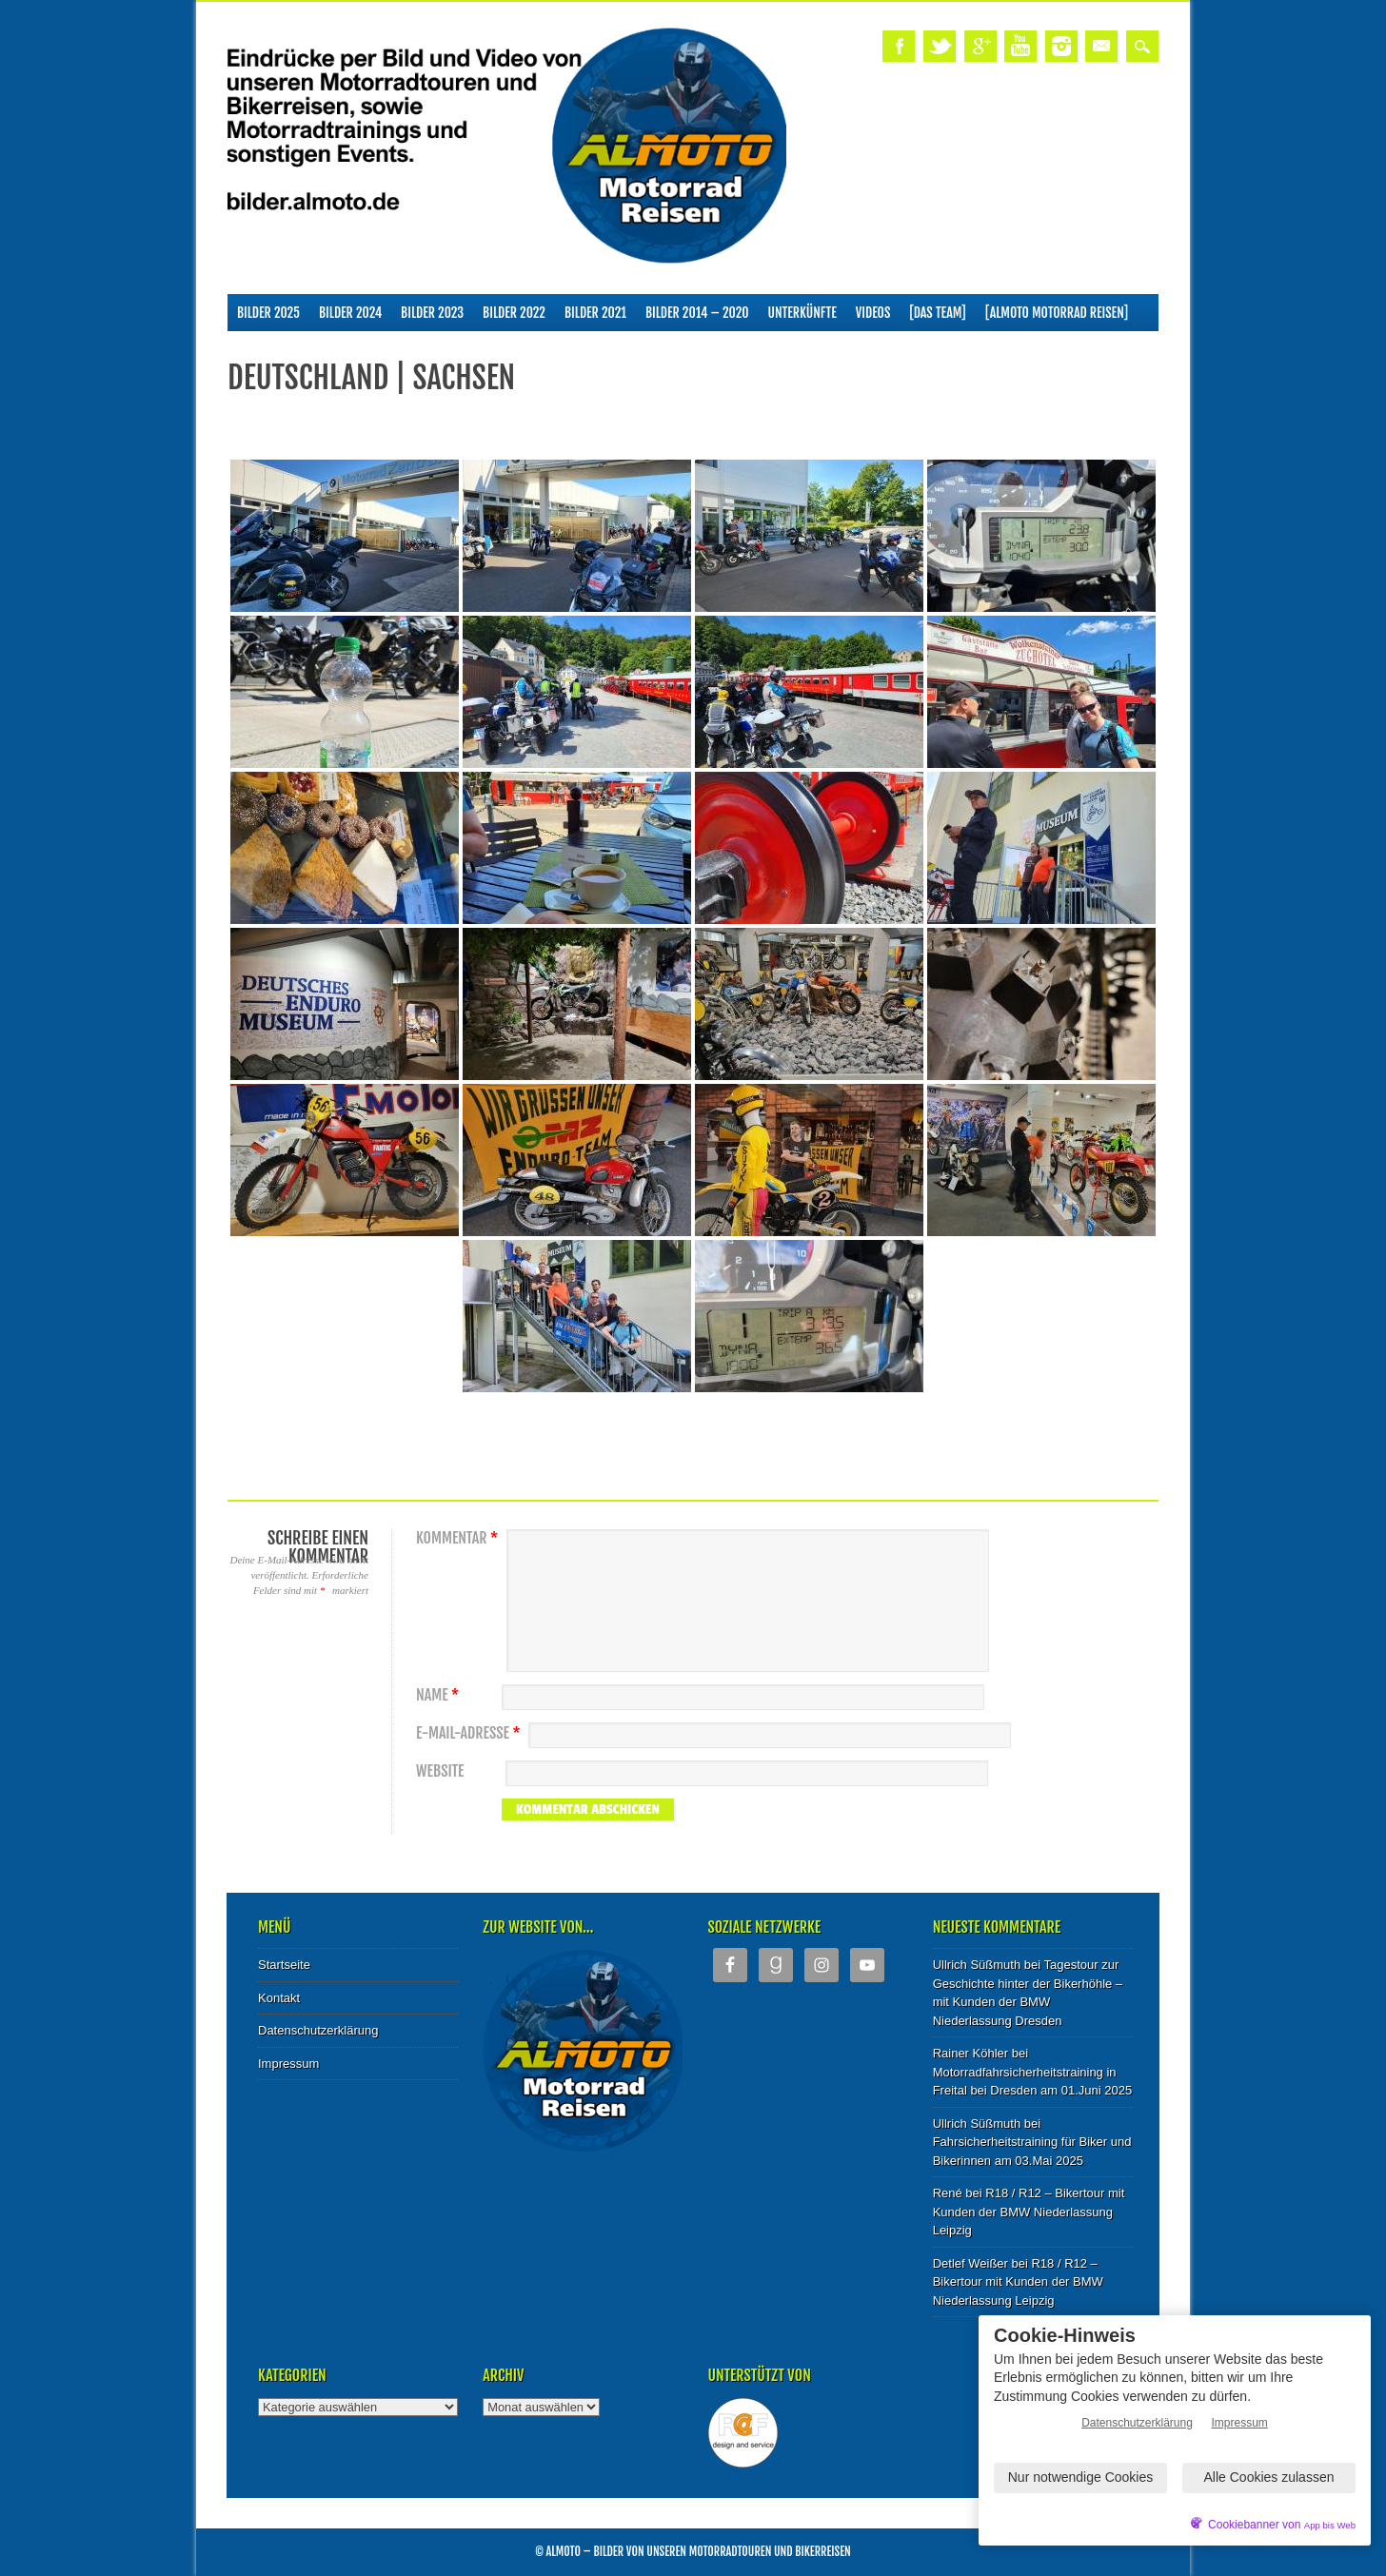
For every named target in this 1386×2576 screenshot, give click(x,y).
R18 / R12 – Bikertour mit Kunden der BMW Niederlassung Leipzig (1029, 2211)
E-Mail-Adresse (470, 1733)
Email (1101, 46)
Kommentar (459, 1538)
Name (440, 1695)
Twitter (939, 46)
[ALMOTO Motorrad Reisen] (1056, 313)
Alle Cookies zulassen (1269, 2477)
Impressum (288, 2063)
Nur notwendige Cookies (1081, 2477)
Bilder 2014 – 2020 (697, 313)
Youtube (1020, 46)
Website (440, 1771)
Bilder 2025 (268, 313)
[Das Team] (937, 313)
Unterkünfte (802, 313)
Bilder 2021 (595, 313)
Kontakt (279, 1998)
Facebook (898, 46)
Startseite (284, 1964)
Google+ (980, 46)
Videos (873, 313)
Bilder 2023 (432, 313)
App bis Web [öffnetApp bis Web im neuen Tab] (1330, 2525)
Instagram (1061, 46)
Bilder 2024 (350, 313)
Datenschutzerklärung (318, 2030)
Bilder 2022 (514, 313)
